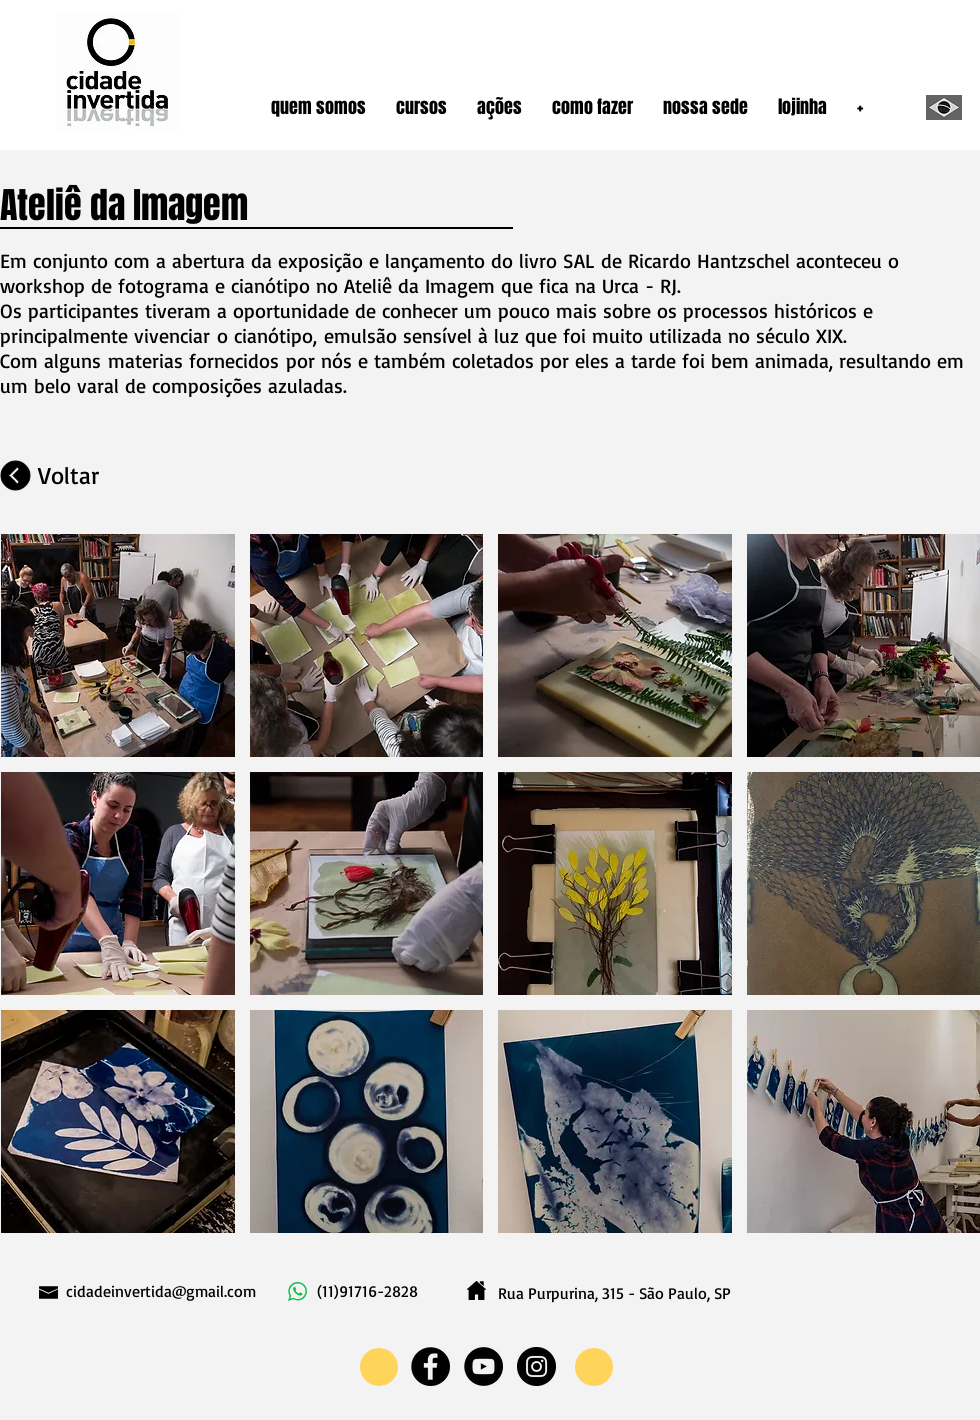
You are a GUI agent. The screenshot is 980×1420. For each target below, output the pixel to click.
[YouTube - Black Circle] (483, 1366)
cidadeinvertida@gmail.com (161, 1291)
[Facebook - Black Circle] (430, 1366)
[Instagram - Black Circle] (536, 1366)
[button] (318, 107)
